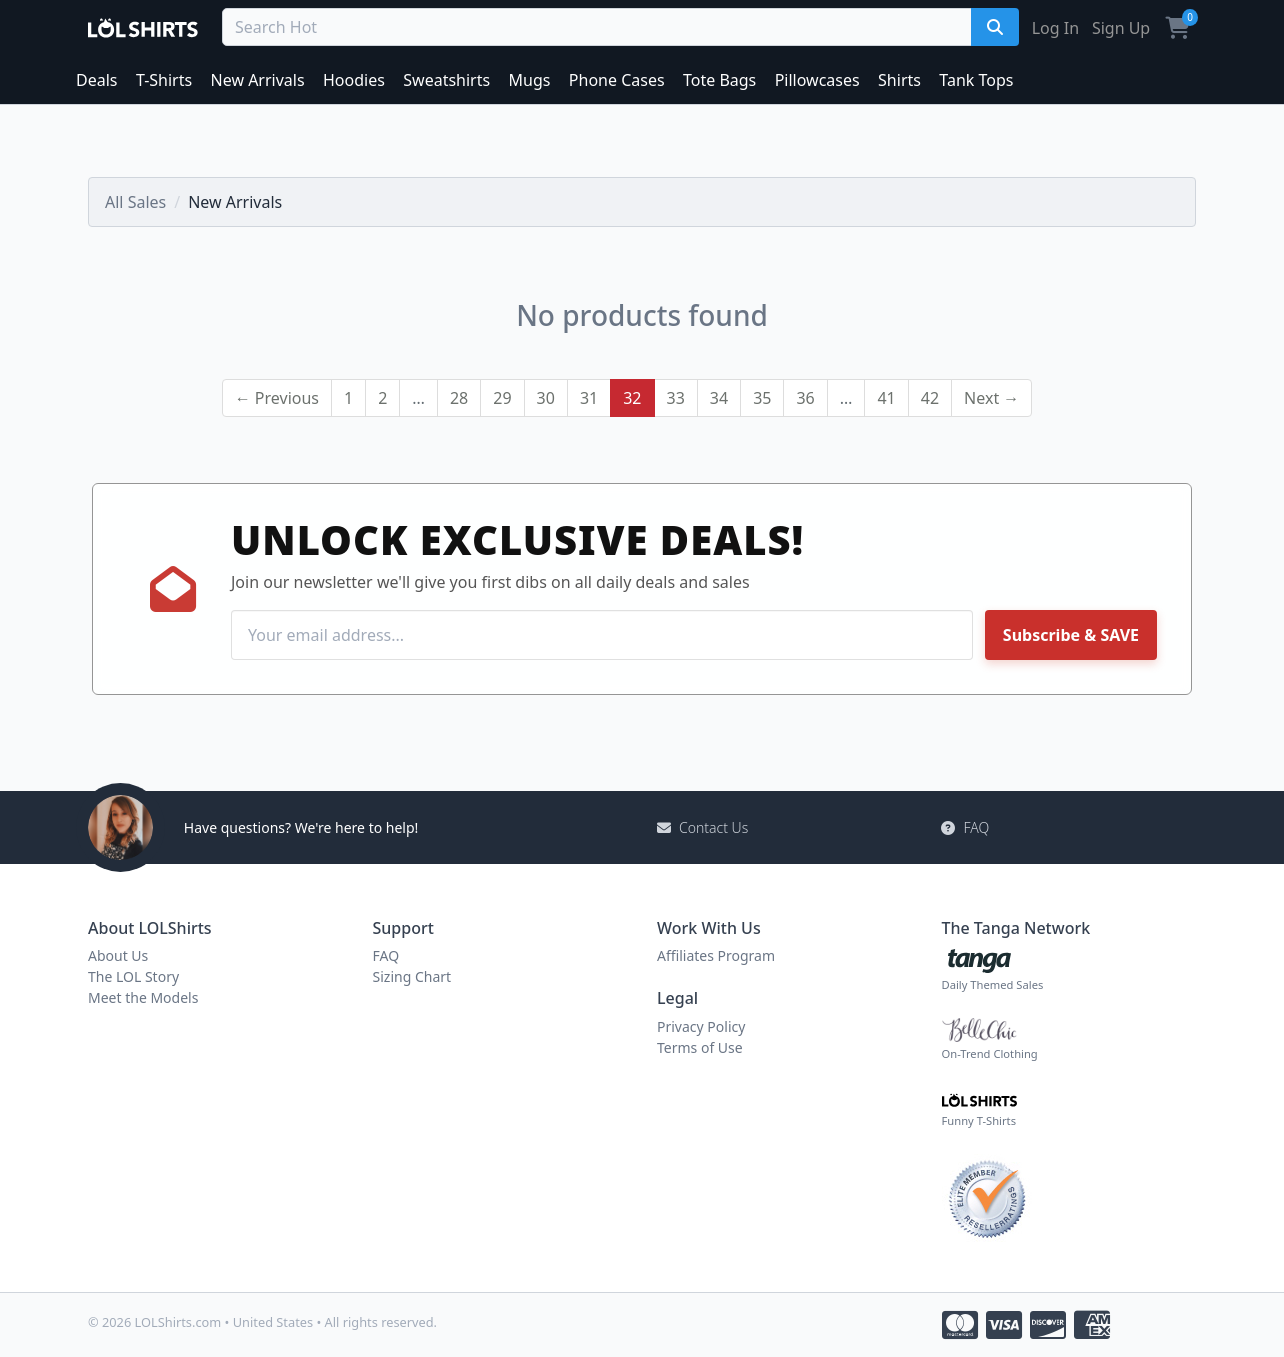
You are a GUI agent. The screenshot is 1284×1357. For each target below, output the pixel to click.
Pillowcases (817, 80)
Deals (96, 80)
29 (502, 398)
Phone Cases (617, 80)
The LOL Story (133, 976)
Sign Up (1121, 28)
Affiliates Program (716, 955)
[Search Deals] (600, 27)
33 (676, 398)
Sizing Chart (412, 976)
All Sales (135, 202)
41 (886, 398)
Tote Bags (719, 80)
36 (805, 398)
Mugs (530, 80)
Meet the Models (143, 997)
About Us (118, 955)
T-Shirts (164, 80)
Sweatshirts (446, 80)
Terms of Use (700, 1047)
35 (762, 398)
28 (459, 398)
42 (930, 398)
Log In (1055, 28)
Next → (991, 398)
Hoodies (354, 80)
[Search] (995, 27)
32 (632, 398)
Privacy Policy (701, 1026)
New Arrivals (258, 80)
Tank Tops (976, 80)
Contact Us (702, 827)
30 (546, 398)
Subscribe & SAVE (1071, 635)
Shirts (899, 80)
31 (589, 398)
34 (719, 398)
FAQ (965, 827)
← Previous (277, 398)
